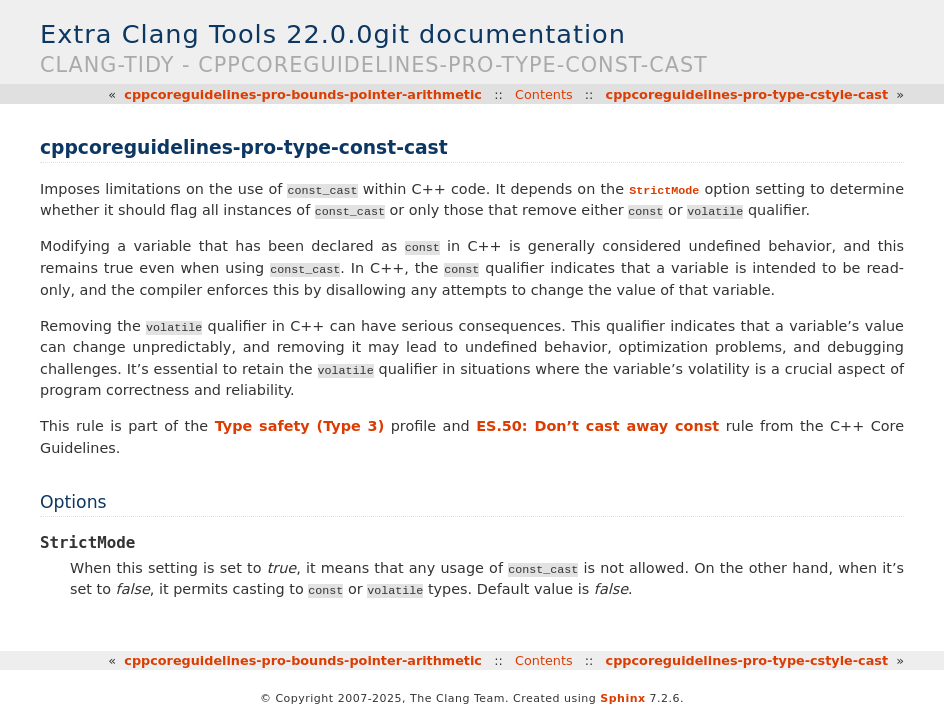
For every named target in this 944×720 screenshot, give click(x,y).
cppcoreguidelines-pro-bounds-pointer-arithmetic (303, 94)
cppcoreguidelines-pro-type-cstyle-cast (747, 94)
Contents (544, 94)
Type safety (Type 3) (300, 426)
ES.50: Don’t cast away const (597, 426)
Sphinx (622, 698)
